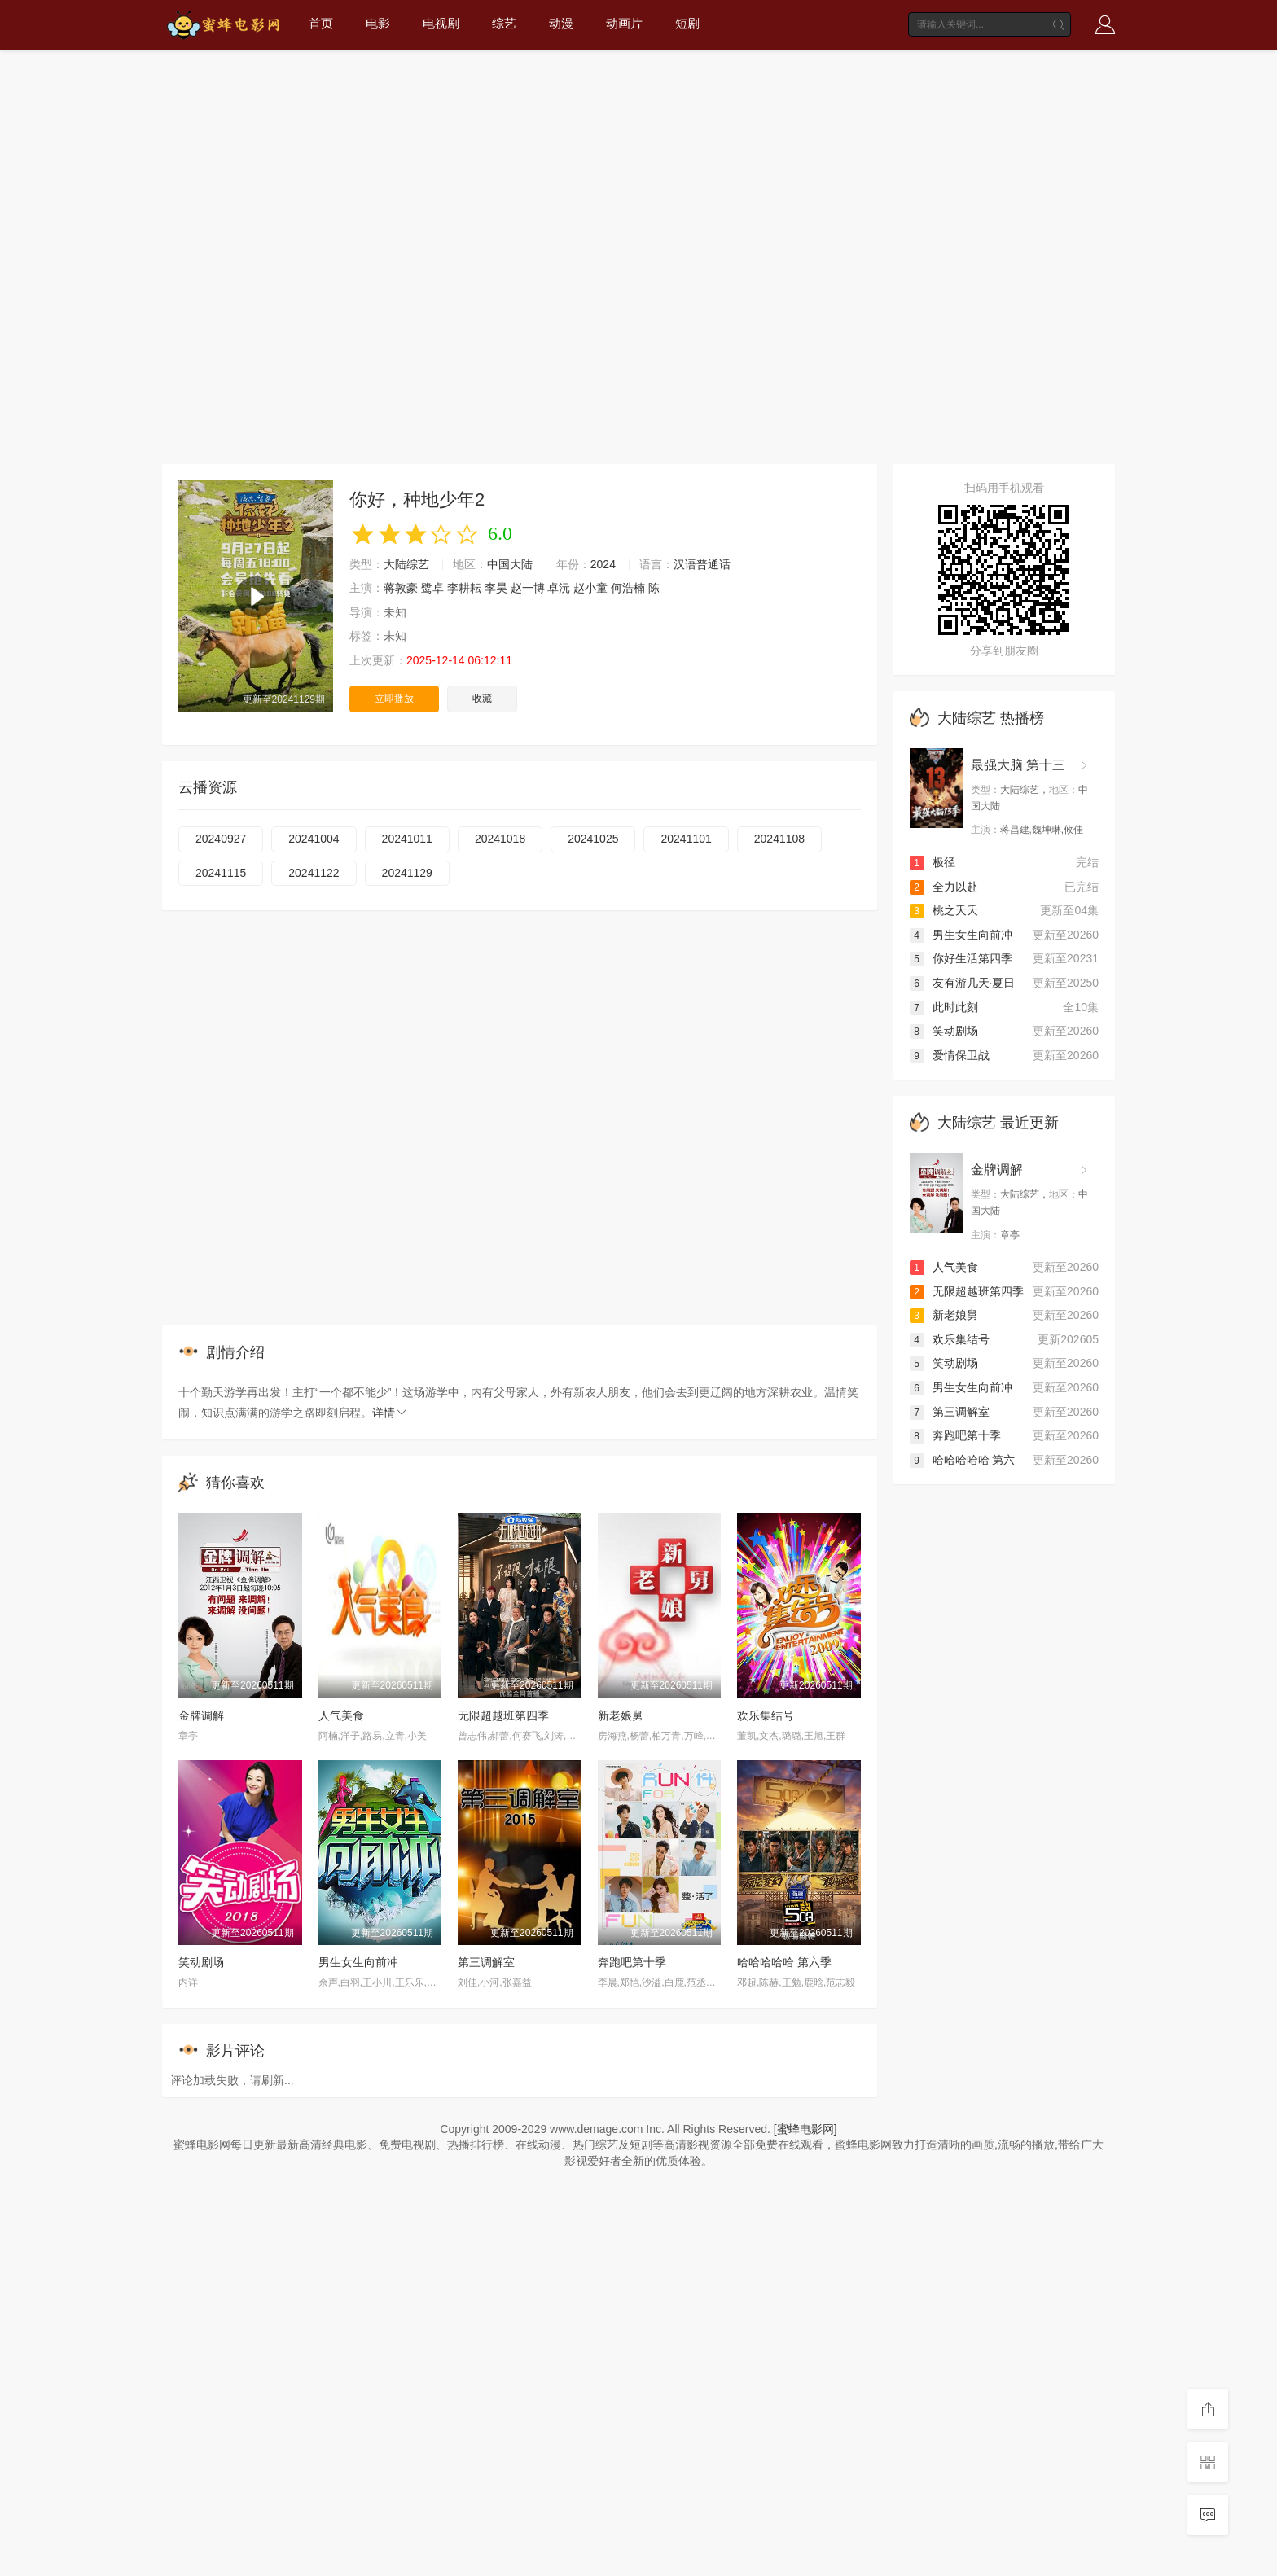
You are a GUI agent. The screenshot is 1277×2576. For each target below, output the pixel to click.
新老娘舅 (620, 1715)
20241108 (779, 838)
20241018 (500, 838)
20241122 (313, 872)
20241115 (220, 872)
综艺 (504, 23)
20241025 (593, 838)
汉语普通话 (702, 564)
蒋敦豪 (401, 587)
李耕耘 (464, 587)
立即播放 (394, 698)
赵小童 (590, 587)
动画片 (624, 23)
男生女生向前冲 (358, 1962)
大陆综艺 (406, 564)
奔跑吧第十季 (632, 1962)
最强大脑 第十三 (1018, 765)
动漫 (561, 23)
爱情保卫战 (950, 1055)
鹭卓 (432, 587)
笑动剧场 (201, 1962)
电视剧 (441, 23)
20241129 (407, 872)
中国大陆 (510, 564)
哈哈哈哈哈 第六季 (784, 1962)
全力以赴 (944, 886)
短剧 (687, 23)
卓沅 (558, 587)
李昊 (496, 587)
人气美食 (341, 1715)
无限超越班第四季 (503, 1715)
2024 (603, 564)
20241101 (685, 838)
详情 (390, 1412)
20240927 (220, 838)
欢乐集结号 (765, 1715)
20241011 (407, 838)
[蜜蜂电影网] (805, 2129)
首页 (321, 23)
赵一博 (528, 587)
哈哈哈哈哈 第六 (963, 1459)
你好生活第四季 (961, 958)
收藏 (482, 698)
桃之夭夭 (944, 910)
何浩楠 (628, 587)
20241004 (313, 838)
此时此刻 (944, 1007)
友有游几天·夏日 (963, 982)
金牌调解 (201, 1715)
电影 (378, 23)
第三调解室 (486, 1962)
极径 (932, 862)
